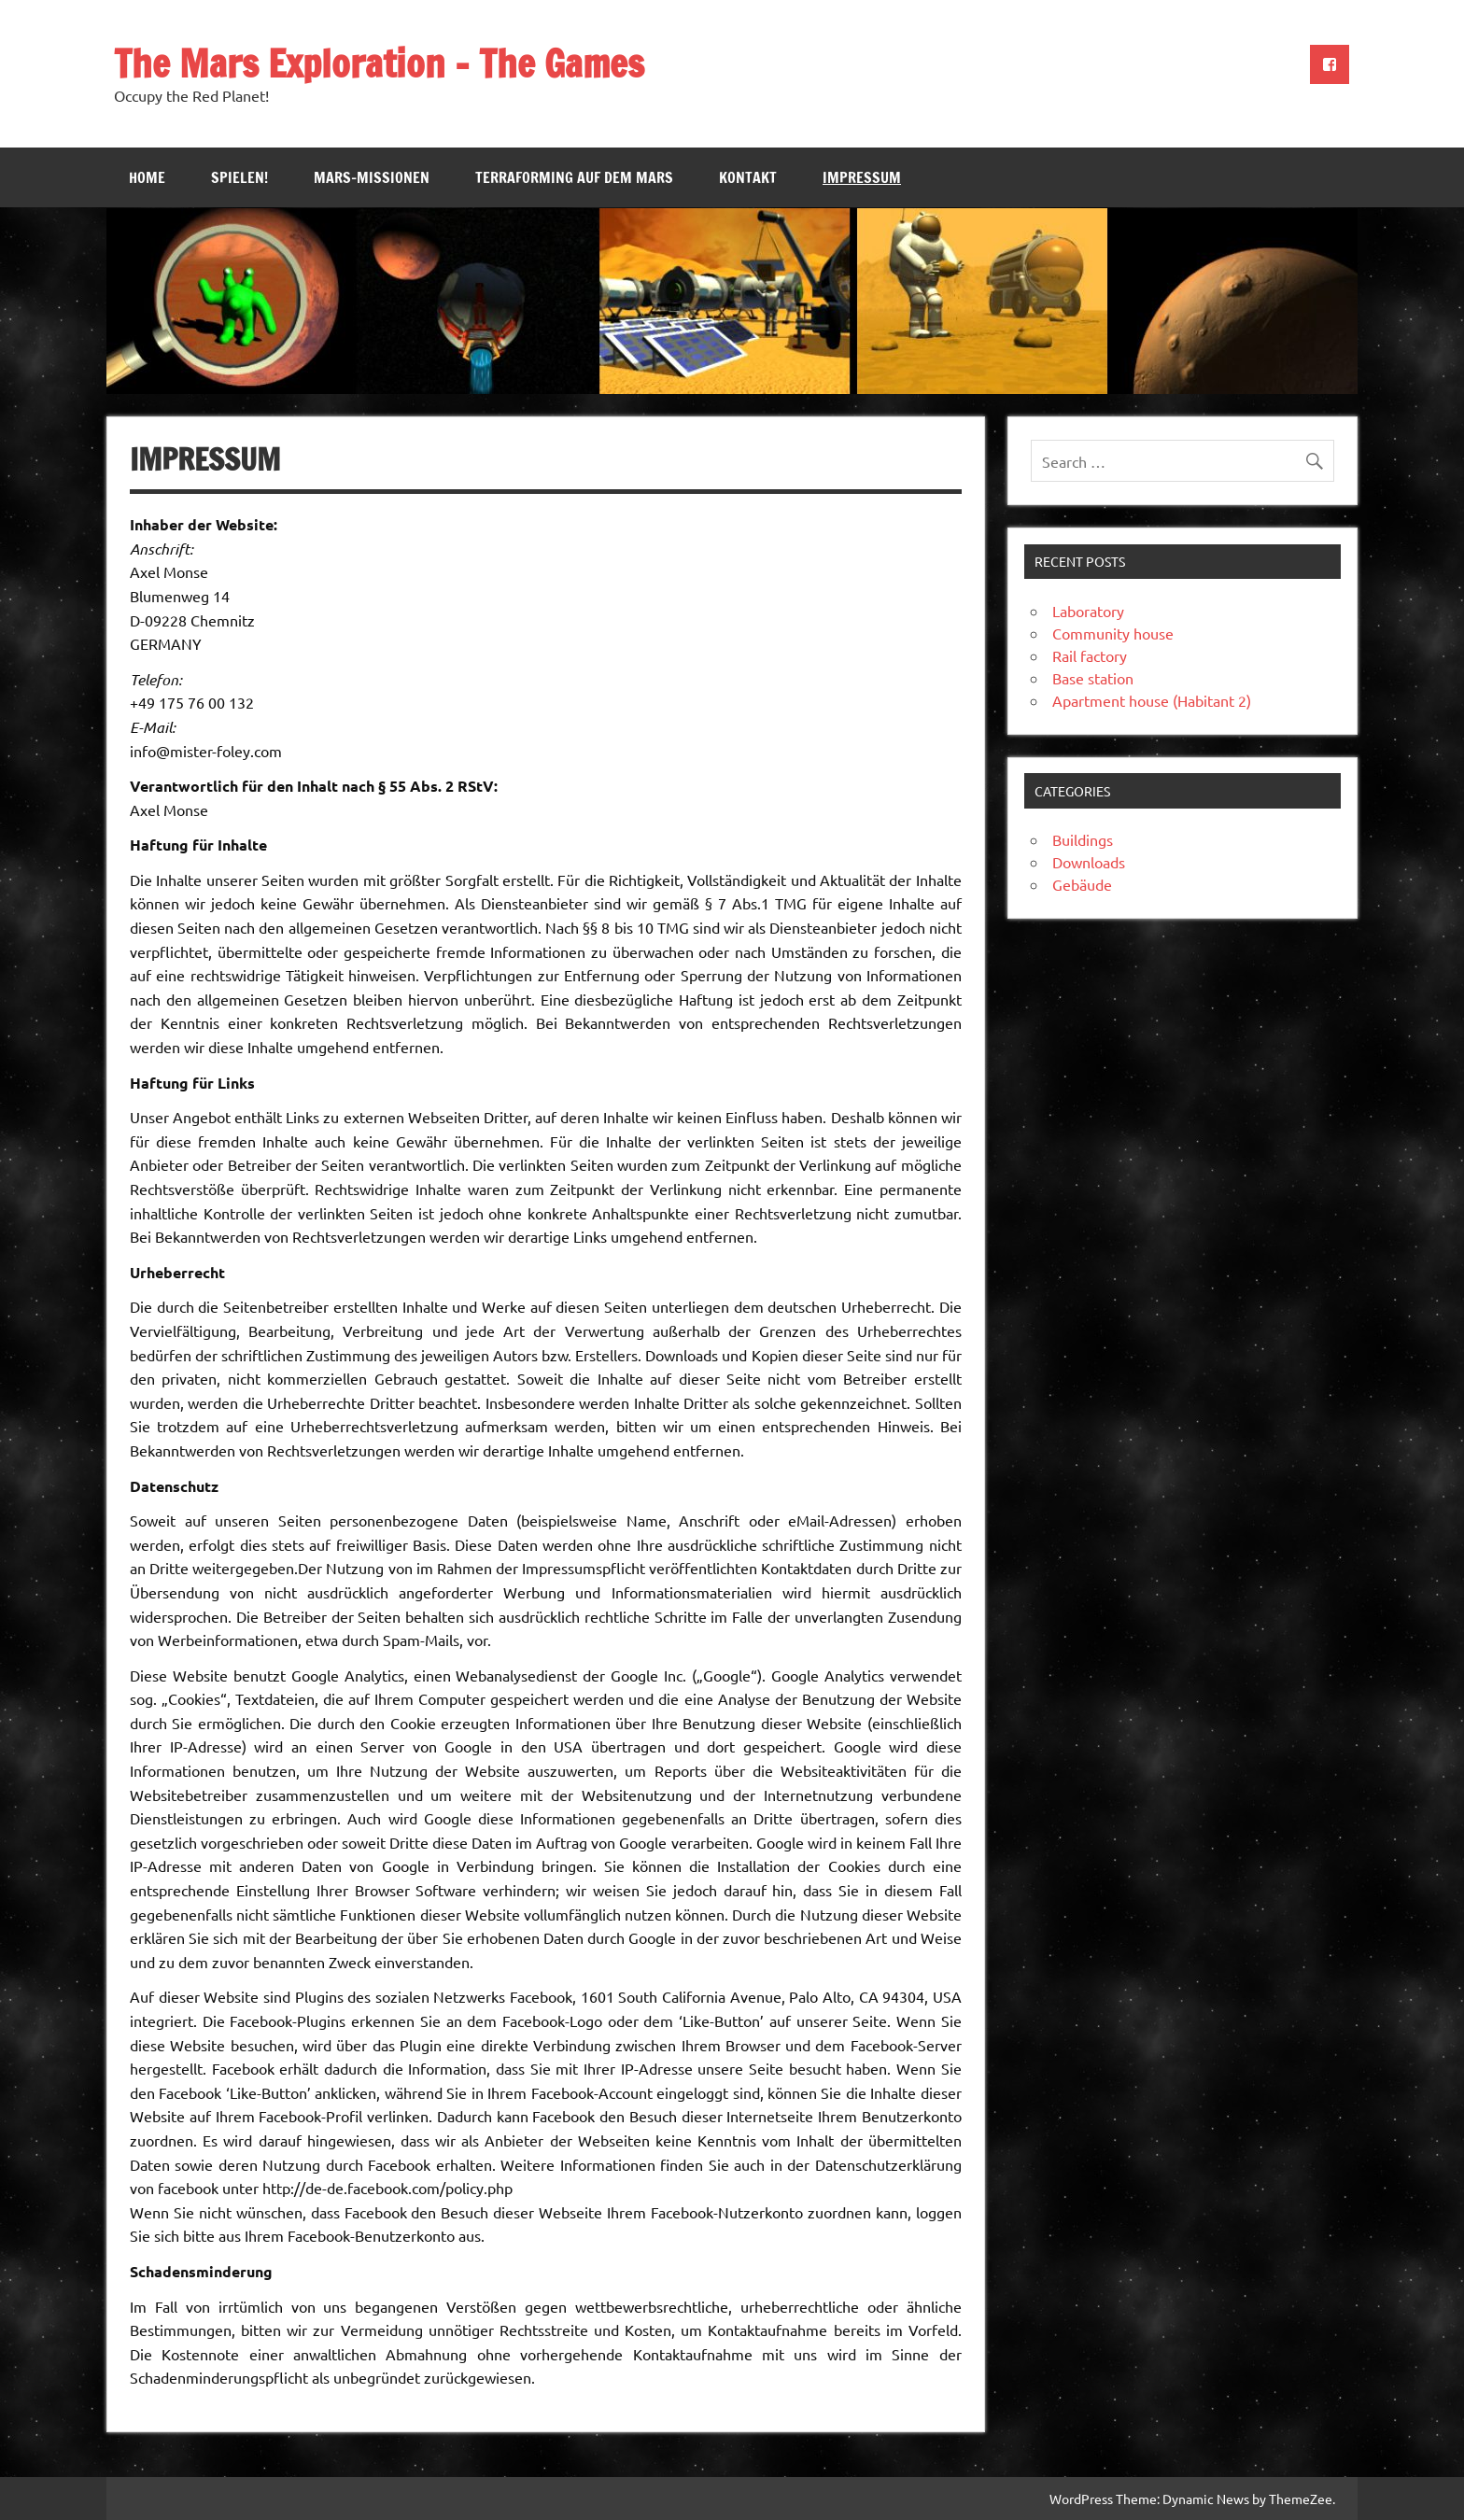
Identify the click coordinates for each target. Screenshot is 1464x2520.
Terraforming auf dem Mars (574, 177)
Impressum (862, 177)
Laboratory (1088, 610)
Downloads (1088, 861)
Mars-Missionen (371, 177)
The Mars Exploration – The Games (379, 63)
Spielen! (239, 177)
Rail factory (1089, 655)
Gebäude (1082, 884)
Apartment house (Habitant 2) (1151, 700)
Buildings (1082, 839)
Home (147, 177)
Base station (1092, 678)
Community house (1113, 633)
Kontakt (748, 177)
